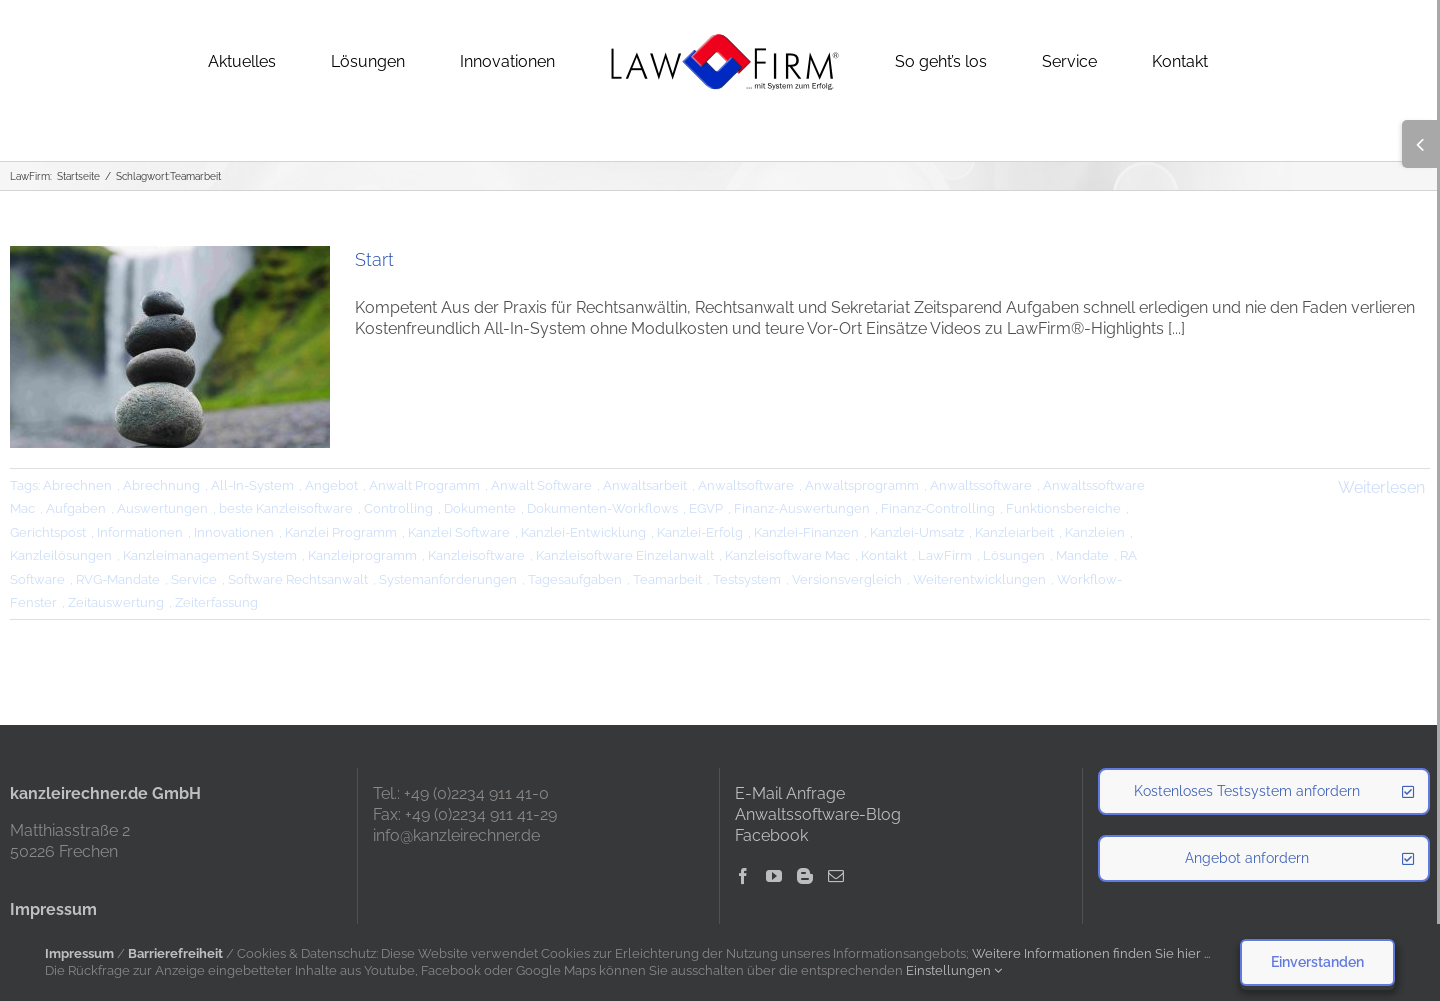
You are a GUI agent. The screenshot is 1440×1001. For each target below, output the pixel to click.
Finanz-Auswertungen (802, 508)
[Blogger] (805, 876)
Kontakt (884, 555)
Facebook (771, 835)
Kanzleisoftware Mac (787, 555)
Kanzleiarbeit (1014, 532)
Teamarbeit (667, 579)
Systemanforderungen (448, 579)
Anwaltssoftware (981, 485)
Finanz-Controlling (938, 508)
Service (194, 579)
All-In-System (252, 485)
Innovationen (234, 532)
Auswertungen (162, 508)
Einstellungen (954, 970)
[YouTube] (774, 876)
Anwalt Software (541, 485)
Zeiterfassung (216, 602)
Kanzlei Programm (341, 532)
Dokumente (480, 508)
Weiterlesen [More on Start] (1381, 487)
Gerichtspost (48, 532)
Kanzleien (1095, 532)
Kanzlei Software (459, 532)
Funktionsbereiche (1063, 508)
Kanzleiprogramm (362, 555)
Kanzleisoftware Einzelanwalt (625, 555)
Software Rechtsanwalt (298, 579)
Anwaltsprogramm (862, 485)
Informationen (140, 532)
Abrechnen (77, 485)
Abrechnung (161, 485)
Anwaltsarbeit (645, 485)
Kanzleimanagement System (210, 555)
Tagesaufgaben (575, 579)
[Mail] (836, 876)
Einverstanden (1317, 962)
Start (374, 259)
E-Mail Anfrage (790, 793)
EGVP (706, 508)
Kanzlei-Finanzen (806, 532)
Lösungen (1014, 555)
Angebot (331, 485)
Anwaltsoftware (746, 485)
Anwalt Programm (424, 485)
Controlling (398, 508)
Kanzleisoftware (476, 555)
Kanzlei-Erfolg (700, 532)
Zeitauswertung (116, 602)
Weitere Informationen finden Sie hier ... (1091, 953)
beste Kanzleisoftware (286, 508)
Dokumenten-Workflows (602, 508)
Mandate (1082, 555)
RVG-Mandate (118, 579)
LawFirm (945, 555)
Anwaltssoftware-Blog (818, 814)
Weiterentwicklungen (979, 579)
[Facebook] (743, 876)
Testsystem (747, 579)
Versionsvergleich (847, 579)
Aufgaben (76, 508)
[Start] (170, 347)
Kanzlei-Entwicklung (583, 532)
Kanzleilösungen (61, 555)
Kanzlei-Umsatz (917, 532)
